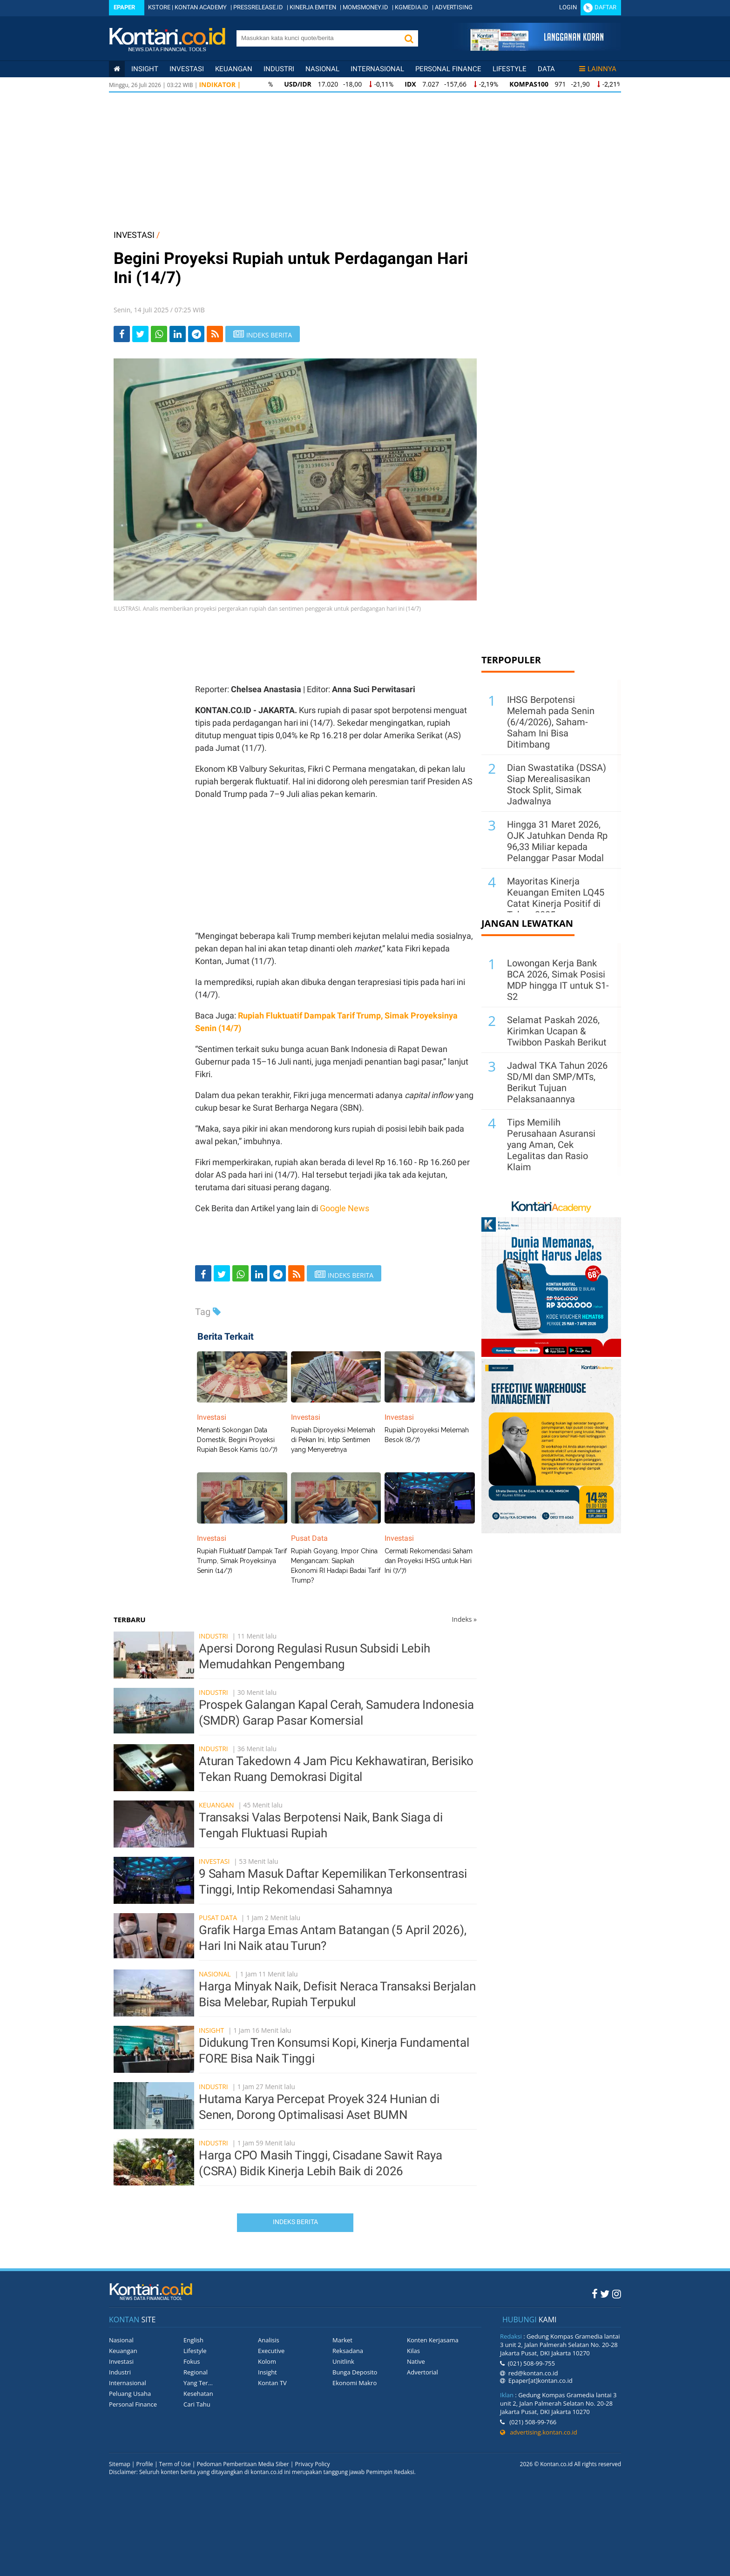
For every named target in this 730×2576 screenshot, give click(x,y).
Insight (211, 2030)
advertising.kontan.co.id (538, 2432)
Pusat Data (218, 1917)
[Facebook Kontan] (595, 2293)
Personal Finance (448, 69)
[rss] (215, 334)
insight (144, 69)
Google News (344, 1208)
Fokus (191, 2361)
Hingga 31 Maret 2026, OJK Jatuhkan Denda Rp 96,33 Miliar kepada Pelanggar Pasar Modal (557, 841)
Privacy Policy (312, 2464)
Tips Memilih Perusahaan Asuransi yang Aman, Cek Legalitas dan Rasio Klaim (551, 1145)
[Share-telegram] (196, 334)
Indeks (464, 1619)
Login (568, 7)
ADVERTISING (454, 7)
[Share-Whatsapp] (159, 334)
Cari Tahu (196, 2404)
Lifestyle (510, 69)
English (193, 2340)
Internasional (377, 69)
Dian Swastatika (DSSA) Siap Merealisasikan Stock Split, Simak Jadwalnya (556, 784)
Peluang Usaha (130, 2393)
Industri (279, 69)
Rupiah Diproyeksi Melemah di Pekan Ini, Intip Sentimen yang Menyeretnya (333, 1439)
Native (416, 2361)
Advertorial (422, 2372)
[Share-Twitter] (140, 334)
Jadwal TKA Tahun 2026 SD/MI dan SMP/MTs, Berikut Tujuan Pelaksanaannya (557, 1082)
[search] (318, 37)
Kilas (413, 2351)
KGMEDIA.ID (411, 7)
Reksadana (347, 2351)
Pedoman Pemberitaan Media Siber (242, 2464)
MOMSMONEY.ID (365, 7)
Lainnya (597, 69)
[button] (408, 38)
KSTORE (159, 7)
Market (342, 2340)
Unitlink (343, 2361)
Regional (195, 2372)
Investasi (186, 69)
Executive (271, 2351)
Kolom (267, 2361)
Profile (144, 2464)
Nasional (322, 69)
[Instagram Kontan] (616, 2293)
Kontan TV (272, 2383)
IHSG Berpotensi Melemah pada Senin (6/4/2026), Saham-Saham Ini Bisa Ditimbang (551, 722)
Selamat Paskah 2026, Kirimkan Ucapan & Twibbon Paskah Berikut (557, 1031)
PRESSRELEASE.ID (258, 7)
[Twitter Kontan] (604, 2293)
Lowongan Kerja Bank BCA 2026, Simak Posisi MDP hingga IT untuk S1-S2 (558, 980)
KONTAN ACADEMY (201, 7)
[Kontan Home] (117, 69)
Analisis (268, 2340)
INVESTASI (134, 235)
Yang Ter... (198, 2383)
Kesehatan (198, 2393)
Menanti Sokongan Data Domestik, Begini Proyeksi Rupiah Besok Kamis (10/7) (237, 1439)
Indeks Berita (295, 2221)
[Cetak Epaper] (536, 48)
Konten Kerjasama (433, 2340)
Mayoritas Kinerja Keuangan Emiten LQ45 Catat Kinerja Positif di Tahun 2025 (555, 898)
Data (546, 69)
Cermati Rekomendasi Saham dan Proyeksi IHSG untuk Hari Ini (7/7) (429, 1560)
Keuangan (233, 69)
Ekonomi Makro (354, 2383)
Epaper (124, 7)
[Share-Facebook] (122, 334)
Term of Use (175, 2464)
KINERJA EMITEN (313, 7)
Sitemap (119, 2464)
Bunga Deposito (354, 2372)
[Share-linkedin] (177, 334)
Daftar (605, 7)
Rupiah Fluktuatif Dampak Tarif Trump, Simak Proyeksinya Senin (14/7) (242, 1560)
